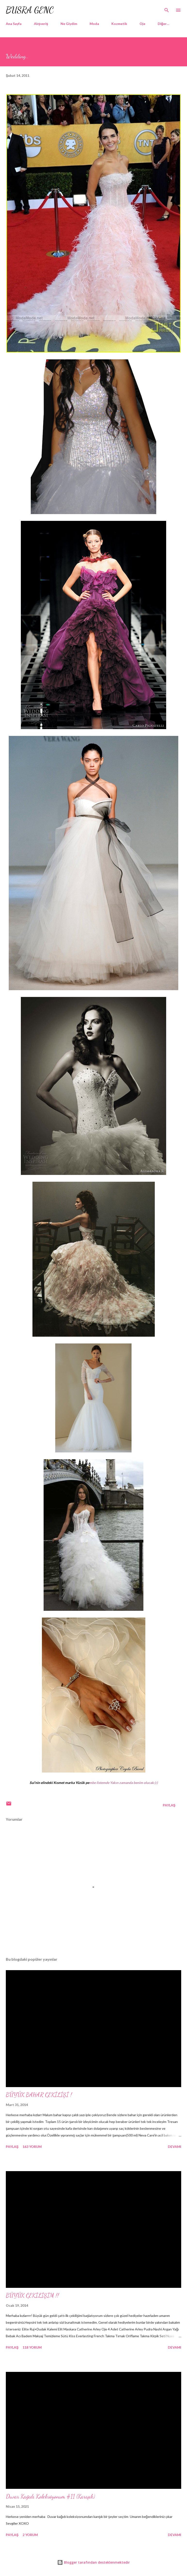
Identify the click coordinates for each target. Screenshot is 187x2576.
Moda (94, 24)
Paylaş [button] (169, 1805)
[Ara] (167, 9)
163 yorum (32, 2146)
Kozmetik (119, 24)
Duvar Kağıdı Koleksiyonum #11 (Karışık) (50, 2496)
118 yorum (32, 2347)
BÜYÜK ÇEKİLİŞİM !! (32, 2295)
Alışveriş (41, 24)
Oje (142, 24)
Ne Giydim (69, 24)
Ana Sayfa (14, 24)
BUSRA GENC (30, 10)
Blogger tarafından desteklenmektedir (93, 2562)
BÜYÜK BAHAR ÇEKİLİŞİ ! (39, 2094)
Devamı (174, 2146)
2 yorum (30, 2535)
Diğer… (164, 24)
